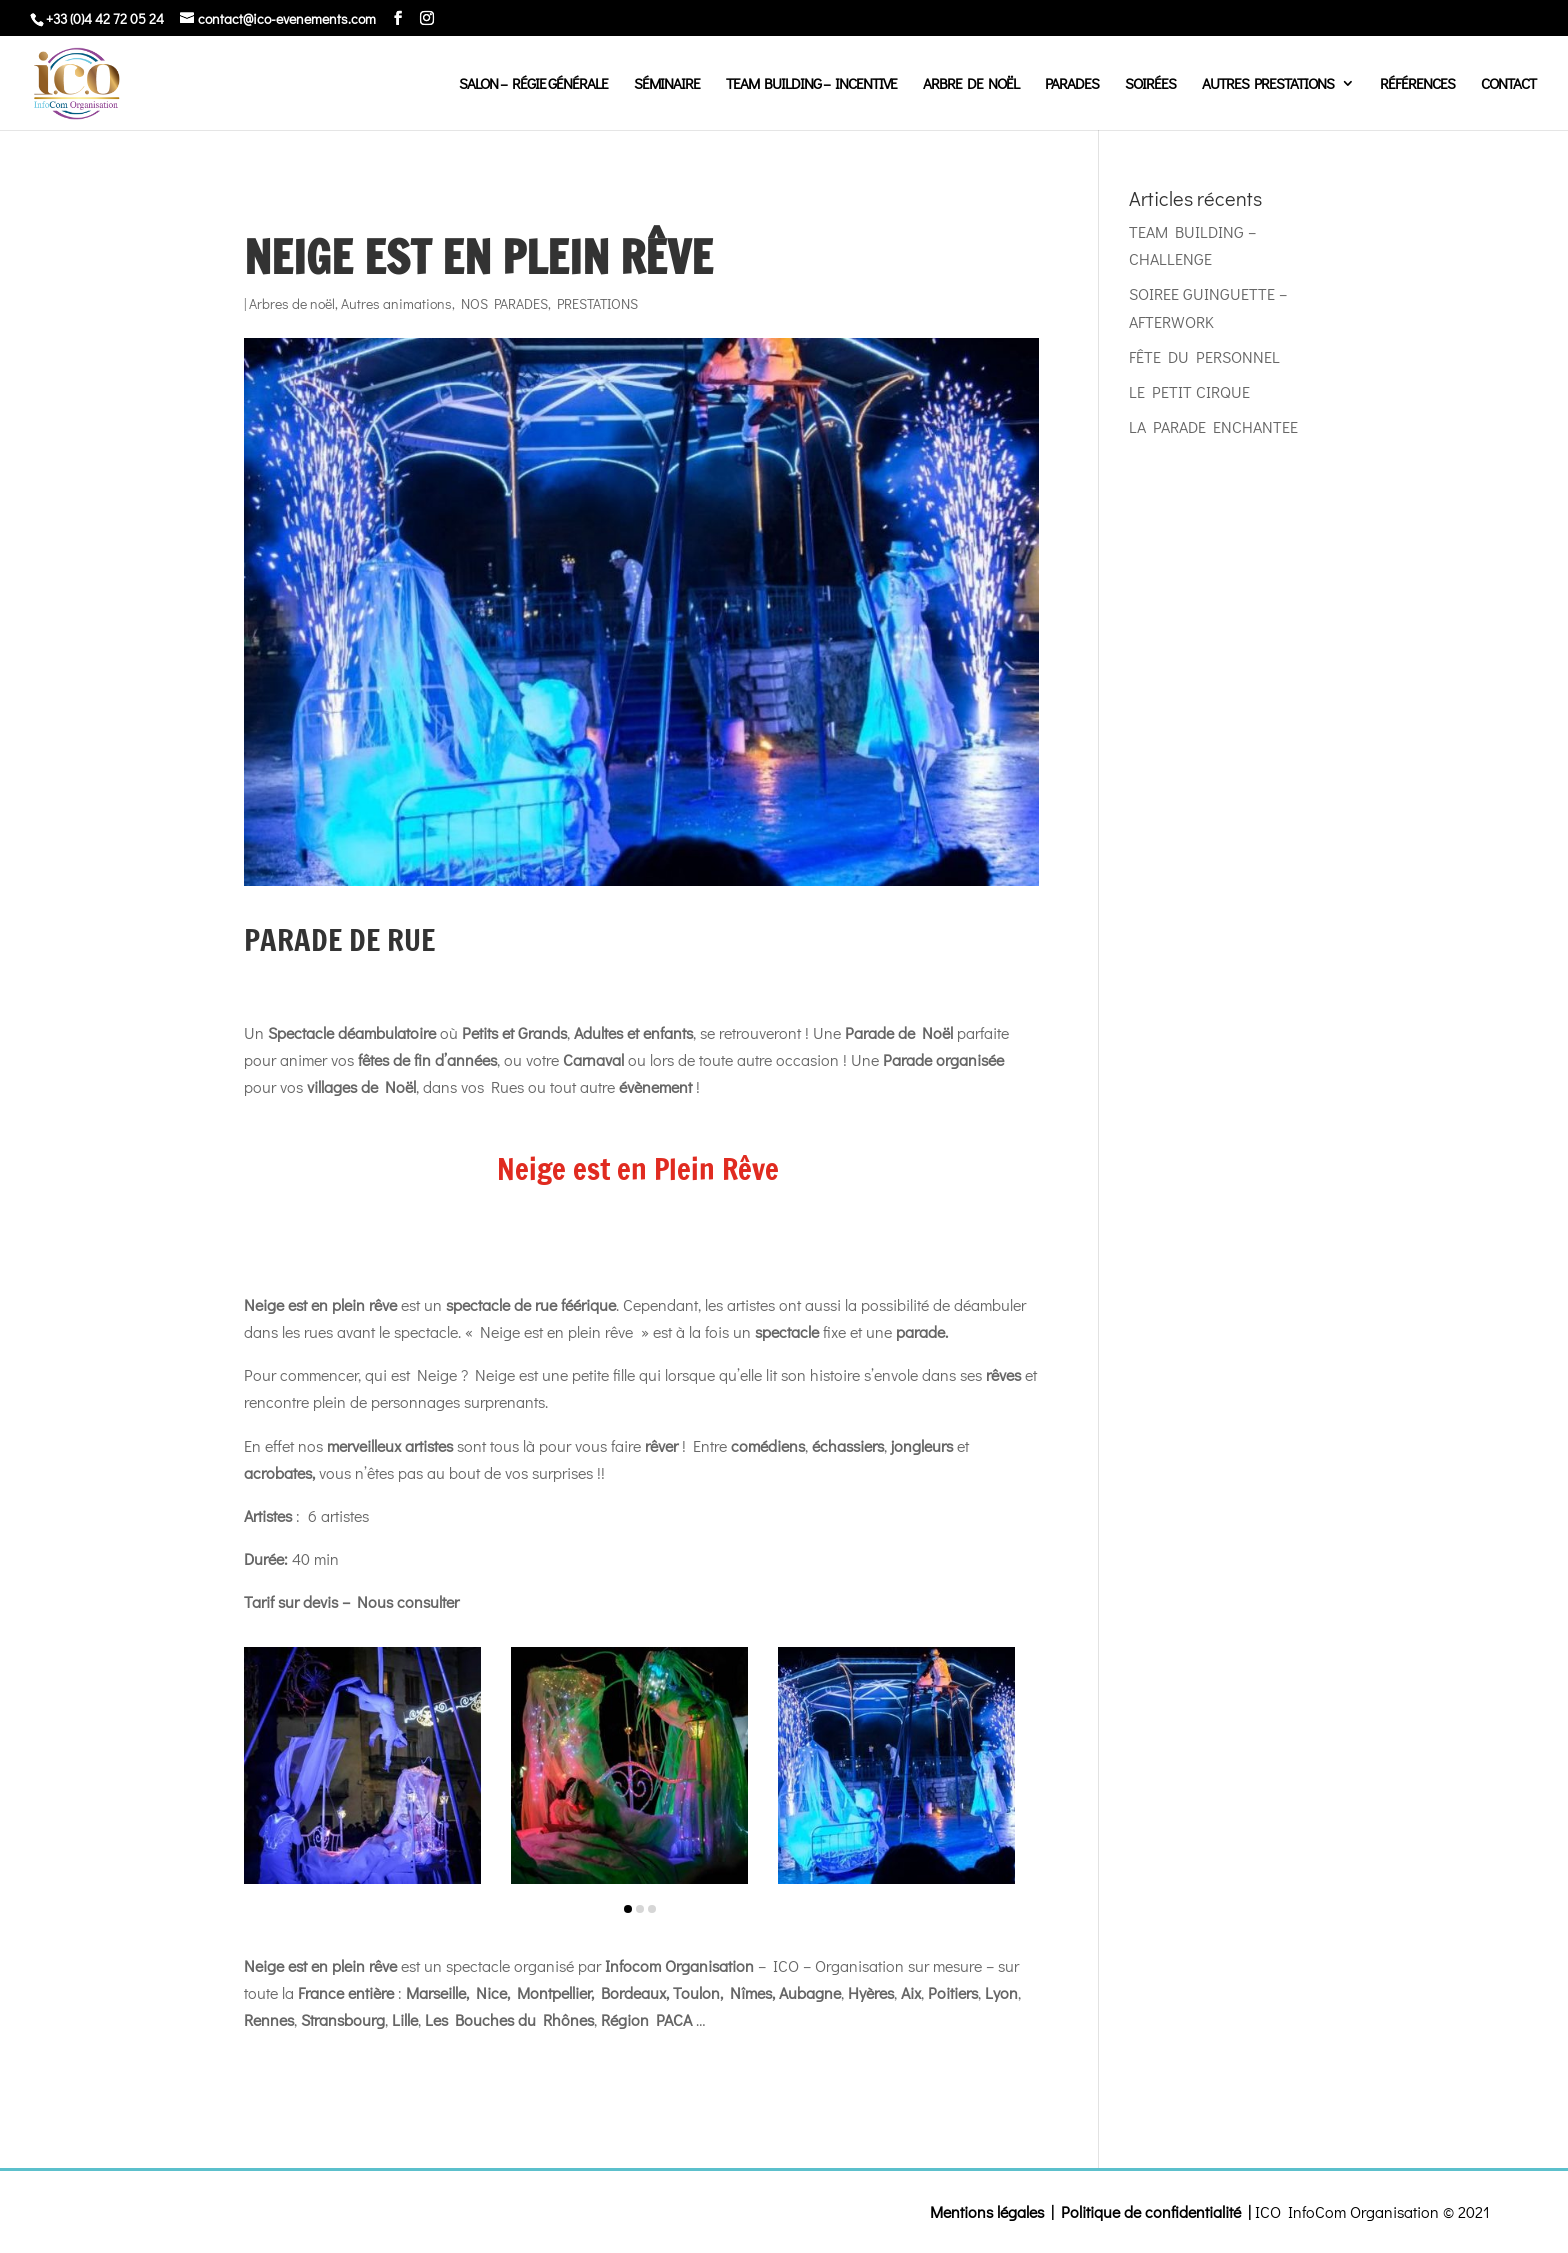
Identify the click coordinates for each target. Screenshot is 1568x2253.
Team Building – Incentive (811, 84)
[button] (628, 1909)
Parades (1072, 84)
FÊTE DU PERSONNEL (1204, 356)
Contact (1508, 84)
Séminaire (667, 84)
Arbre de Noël (971, 84)
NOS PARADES (504, 303)
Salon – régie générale (533, 84)
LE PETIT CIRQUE (1189, 391)
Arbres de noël (292, 303)
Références (1417, 84)
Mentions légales (987, 2211)
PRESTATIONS (597, 303)
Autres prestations (1268, 84)
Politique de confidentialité (1151, 2211)
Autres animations (396, 303)
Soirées (1150, 84)
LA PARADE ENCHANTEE (1213, 426)
